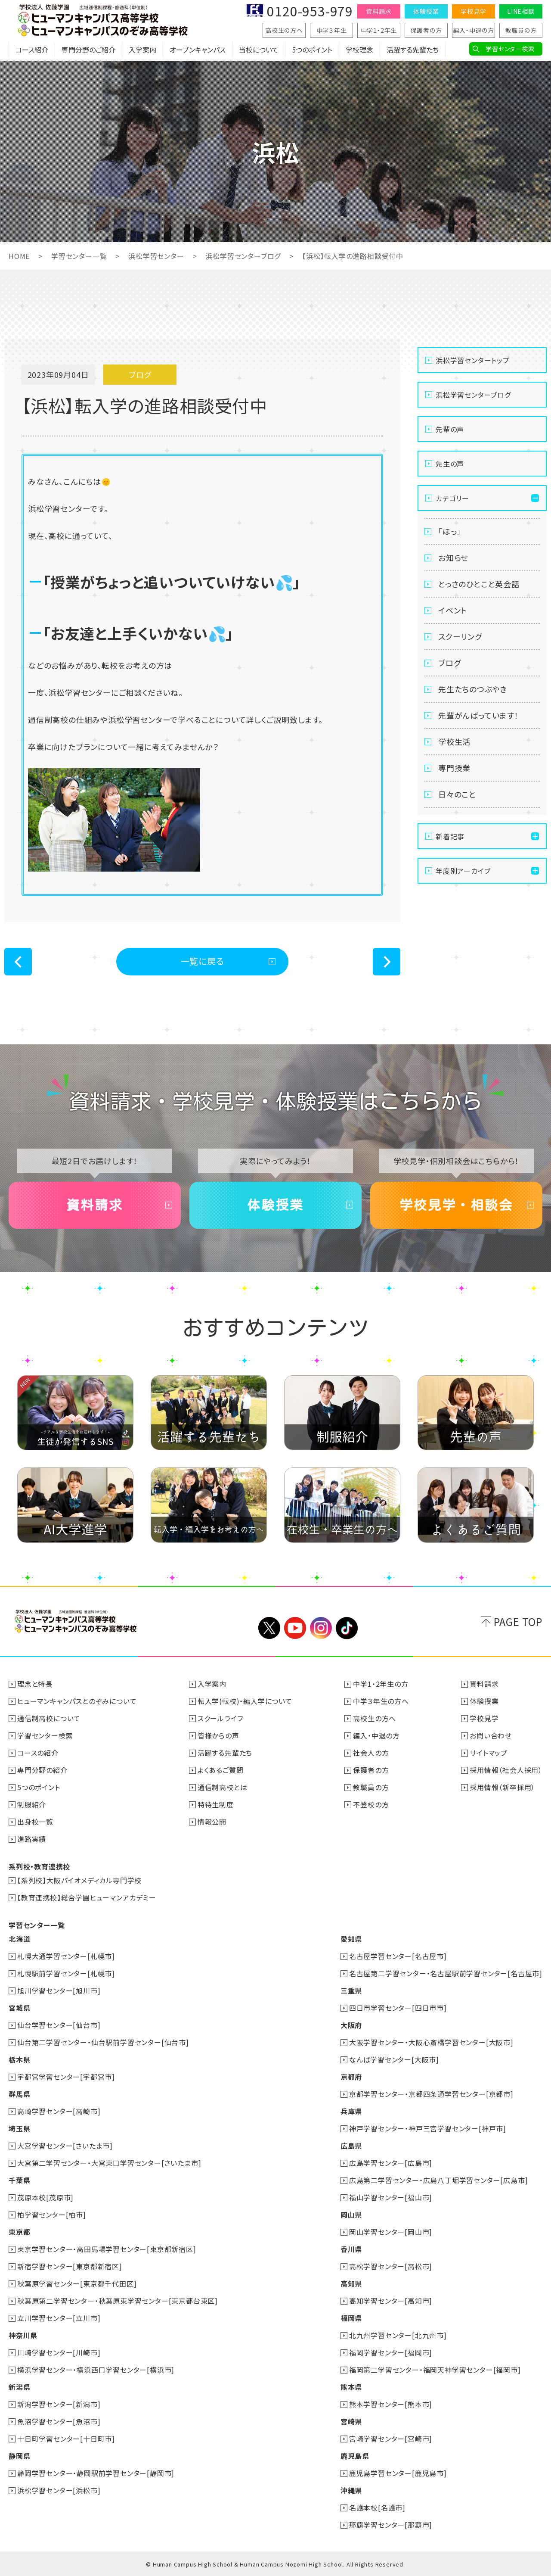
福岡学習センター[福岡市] (390, 2352)
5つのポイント (312, 49)
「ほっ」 (449, 531)
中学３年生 (331, 30)
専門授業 (454, 767)
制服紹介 (31, 1804)
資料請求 (378, 11)
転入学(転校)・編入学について (245, 1701)
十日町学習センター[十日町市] (66, 2438)
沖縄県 (351, 2490)
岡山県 (351, 2214)
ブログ (449, 662)
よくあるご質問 (221, 1770)
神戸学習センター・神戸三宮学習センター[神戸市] (427, 2128)
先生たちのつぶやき (472, 689)
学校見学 (473, 11)
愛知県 (351, 1939)
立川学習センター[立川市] (58, 2318)
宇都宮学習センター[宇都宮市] (66, 2076)
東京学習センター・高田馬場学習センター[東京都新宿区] (106, 2249)
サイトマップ (489, 1752)
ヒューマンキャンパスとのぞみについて (76, 1701)
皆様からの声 (218, 1735)
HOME (19, 256)
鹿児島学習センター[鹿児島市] (398, 2473)
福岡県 (351, 2318)
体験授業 (426, 11)
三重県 (351, 1990)
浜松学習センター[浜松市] (58, 2490)
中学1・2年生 (379, 30)
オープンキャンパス (198, 49)
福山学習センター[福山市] (390, 2197)
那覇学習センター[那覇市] (390, 2525)
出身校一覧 (35, 1821)
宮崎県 (351, 2421)
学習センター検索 (510, 48)
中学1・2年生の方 (380, 1684)
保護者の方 (426, 30)
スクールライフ (220, 1718)
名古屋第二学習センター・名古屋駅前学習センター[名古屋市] (445, 1973)
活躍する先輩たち (413, 49)
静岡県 (19, 2456)
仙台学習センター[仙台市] (58, 2025)
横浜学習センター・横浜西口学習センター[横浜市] (95, 2369)
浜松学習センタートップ (473, 360)
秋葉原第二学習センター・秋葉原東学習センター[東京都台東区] (117, 2301)
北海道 (19, 1939)
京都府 (351, 2076)
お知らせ (453, 557)
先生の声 (450, 463)
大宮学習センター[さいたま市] (65, 2145)
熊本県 (351, 2387)
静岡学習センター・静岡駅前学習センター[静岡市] (95, 2473)
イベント (452, 610)
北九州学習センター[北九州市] (398, 2335)
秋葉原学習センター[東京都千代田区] (76, 2283)
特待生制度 (216, 1804)
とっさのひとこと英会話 (479, 583)
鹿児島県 (355, 2456)
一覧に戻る (202, 961)
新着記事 (450, 836)
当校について (259, 49)
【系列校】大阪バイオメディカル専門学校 (79, 1880)
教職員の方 (521, 30)
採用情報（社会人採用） (506, 1770)
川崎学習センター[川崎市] (58, 2352)
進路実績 (31, 1839)
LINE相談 (521, 11)
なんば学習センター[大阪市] (394, 2059)
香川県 (351, 2249)
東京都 (19, 2232)
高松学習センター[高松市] (390, 2266)
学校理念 (359, 49)
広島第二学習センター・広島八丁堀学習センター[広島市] (438, 2180)
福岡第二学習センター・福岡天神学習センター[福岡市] (435, 2369)
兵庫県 (351, 2111)
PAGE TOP (518, 1621)
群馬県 (19, 2094)
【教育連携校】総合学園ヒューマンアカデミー (86, 1897)
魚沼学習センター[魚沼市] (58, 2421)
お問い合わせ (491, 1735)
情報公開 (212, 1821)
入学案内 (142, 49)
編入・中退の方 (473, 30)
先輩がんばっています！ (478, 715)
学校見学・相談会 (456, 1205)
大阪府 (351, 2025)
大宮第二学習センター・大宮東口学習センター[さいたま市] (109, 2163)
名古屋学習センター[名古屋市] (398, 1956)
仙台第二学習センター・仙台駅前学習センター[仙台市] (103, 2042)
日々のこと (457, 794)
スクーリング (460, 636)
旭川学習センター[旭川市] (58, 1990)
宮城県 (19, 2008)
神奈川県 (23, 2335)
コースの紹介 (38, 1752)
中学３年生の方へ (381, 1701)
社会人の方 (371, 1752)
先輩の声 (450, 429)
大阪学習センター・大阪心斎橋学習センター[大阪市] (431, 2042)
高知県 (351, 2283)
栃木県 (19, 2059)
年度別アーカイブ (463, 871)
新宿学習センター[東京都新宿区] (69, 2266)
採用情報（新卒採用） (502, 1787)
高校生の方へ (284, 30)
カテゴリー (452, 498)
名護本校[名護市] (377, 2507)
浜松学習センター (156, 256)
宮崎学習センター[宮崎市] (390, 2438)
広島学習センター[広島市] (390, 2163)
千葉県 (19, 2180)
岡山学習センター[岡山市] (390, 2232)
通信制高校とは (223, 1787)
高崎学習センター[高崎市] (58, 2111)
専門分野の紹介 (42, 1770)
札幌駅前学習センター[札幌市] (66, 1973)
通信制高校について (48, 1718)
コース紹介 (31, 49)
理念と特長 (35, 1684)
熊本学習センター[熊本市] (390, 2404)
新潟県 (19, 2387)
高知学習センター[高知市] (390, 2301)
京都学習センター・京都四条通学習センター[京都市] (431, 2094)
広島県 (351, 2145)
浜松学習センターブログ (243, 256)
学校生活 (454, 741)
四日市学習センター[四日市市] (398, 2008)
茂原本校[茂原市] (45, 2197)
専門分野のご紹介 (88, 49)
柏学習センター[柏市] (51, 2214)
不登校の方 (371, 1804)
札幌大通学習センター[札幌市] (66, 1956)
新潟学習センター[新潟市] (58, 2404)
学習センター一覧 (79, 256)
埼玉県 (19, 2128)
